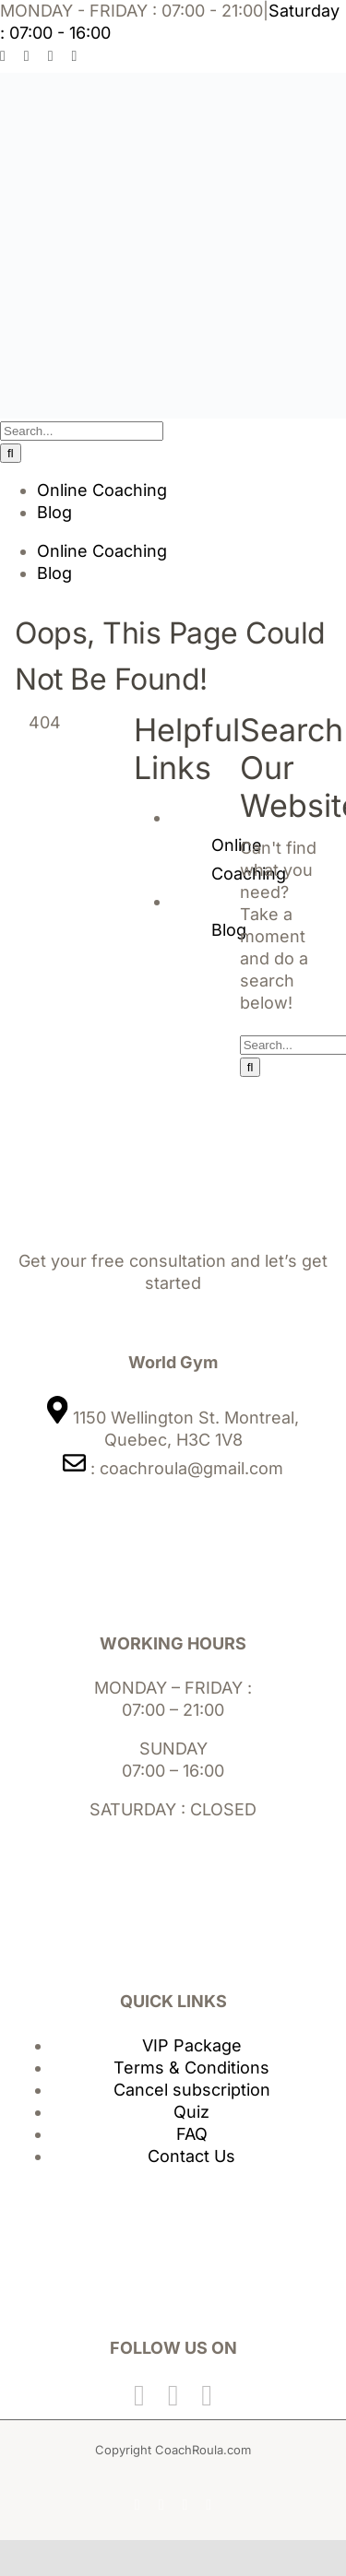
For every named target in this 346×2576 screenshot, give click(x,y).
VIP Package (192, 2045)
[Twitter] (173, 2395)
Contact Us (191, 2156)
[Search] (10, 453)
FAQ (192, 2134)
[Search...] (81, 431)
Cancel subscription (191, 2089)
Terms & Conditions (191, 2067)
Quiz (191, 2111)
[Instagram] (206, 2395)
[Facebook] (139, 2395)
